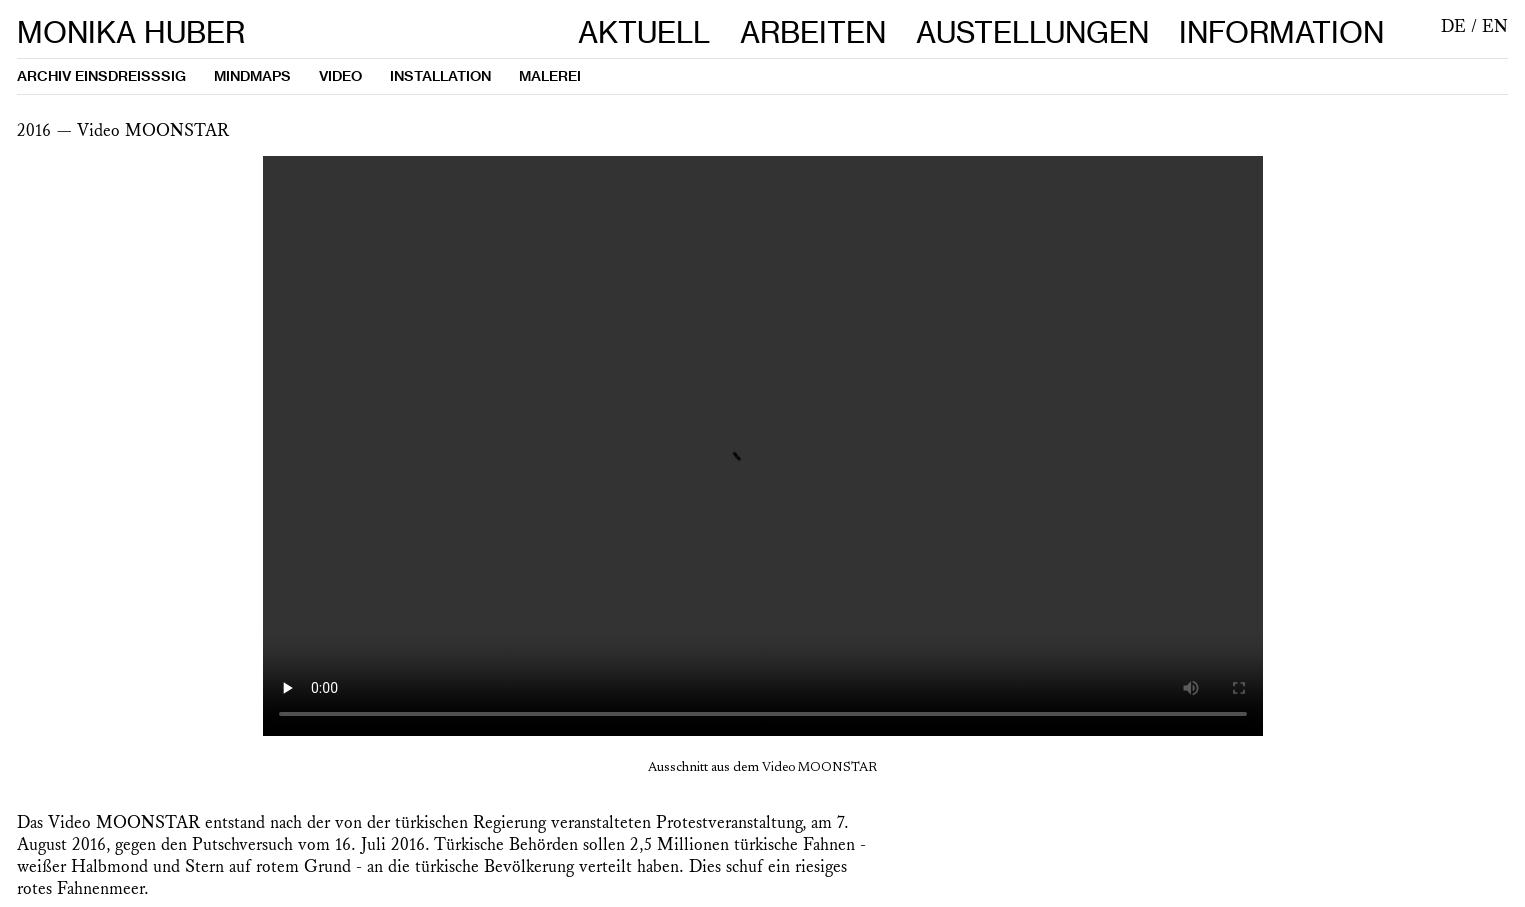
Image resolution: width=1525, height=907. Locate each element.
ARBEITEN (813, 32)
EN (1495, 27)
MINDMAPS (252, 76)
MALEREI (550, 76)
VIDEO (340, 76)
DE (1453, 27)
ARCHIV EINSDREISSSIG (101, 76)
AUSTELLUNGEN (1047, 32)
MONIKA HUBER (131, 32)
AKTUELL (644, 32)
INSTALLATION (440, 76)
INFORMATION (1281, 32)
